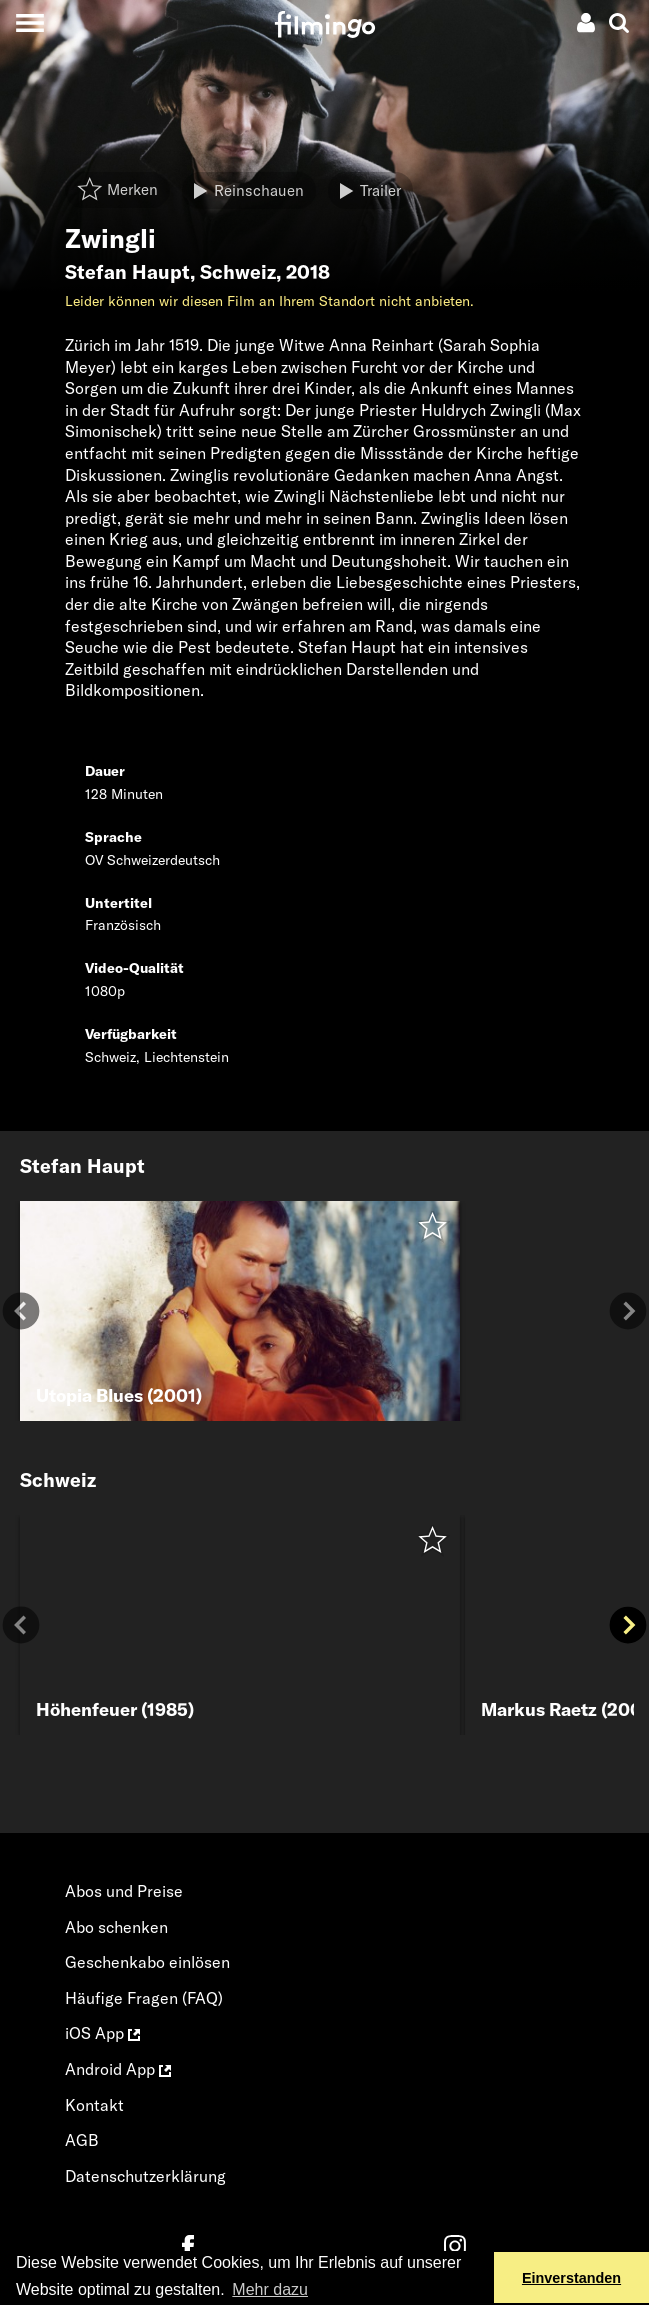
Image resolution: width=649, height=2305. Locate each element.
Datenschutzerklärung (145, 2176)
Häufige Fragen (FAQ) (144, 1998)
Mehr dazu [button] (270, 2289)
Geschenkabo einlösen (147, 1962)
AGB (82, 2140)
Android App (118, 2069)
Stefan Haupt (127, 272)
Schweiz (238, 272)
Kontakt (94, 2105)
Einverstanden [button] (571, 2278)
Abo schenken (116, 1927)
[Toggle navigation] (29, 22)
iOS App (102, 2033)
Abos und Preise (124, 1891)
